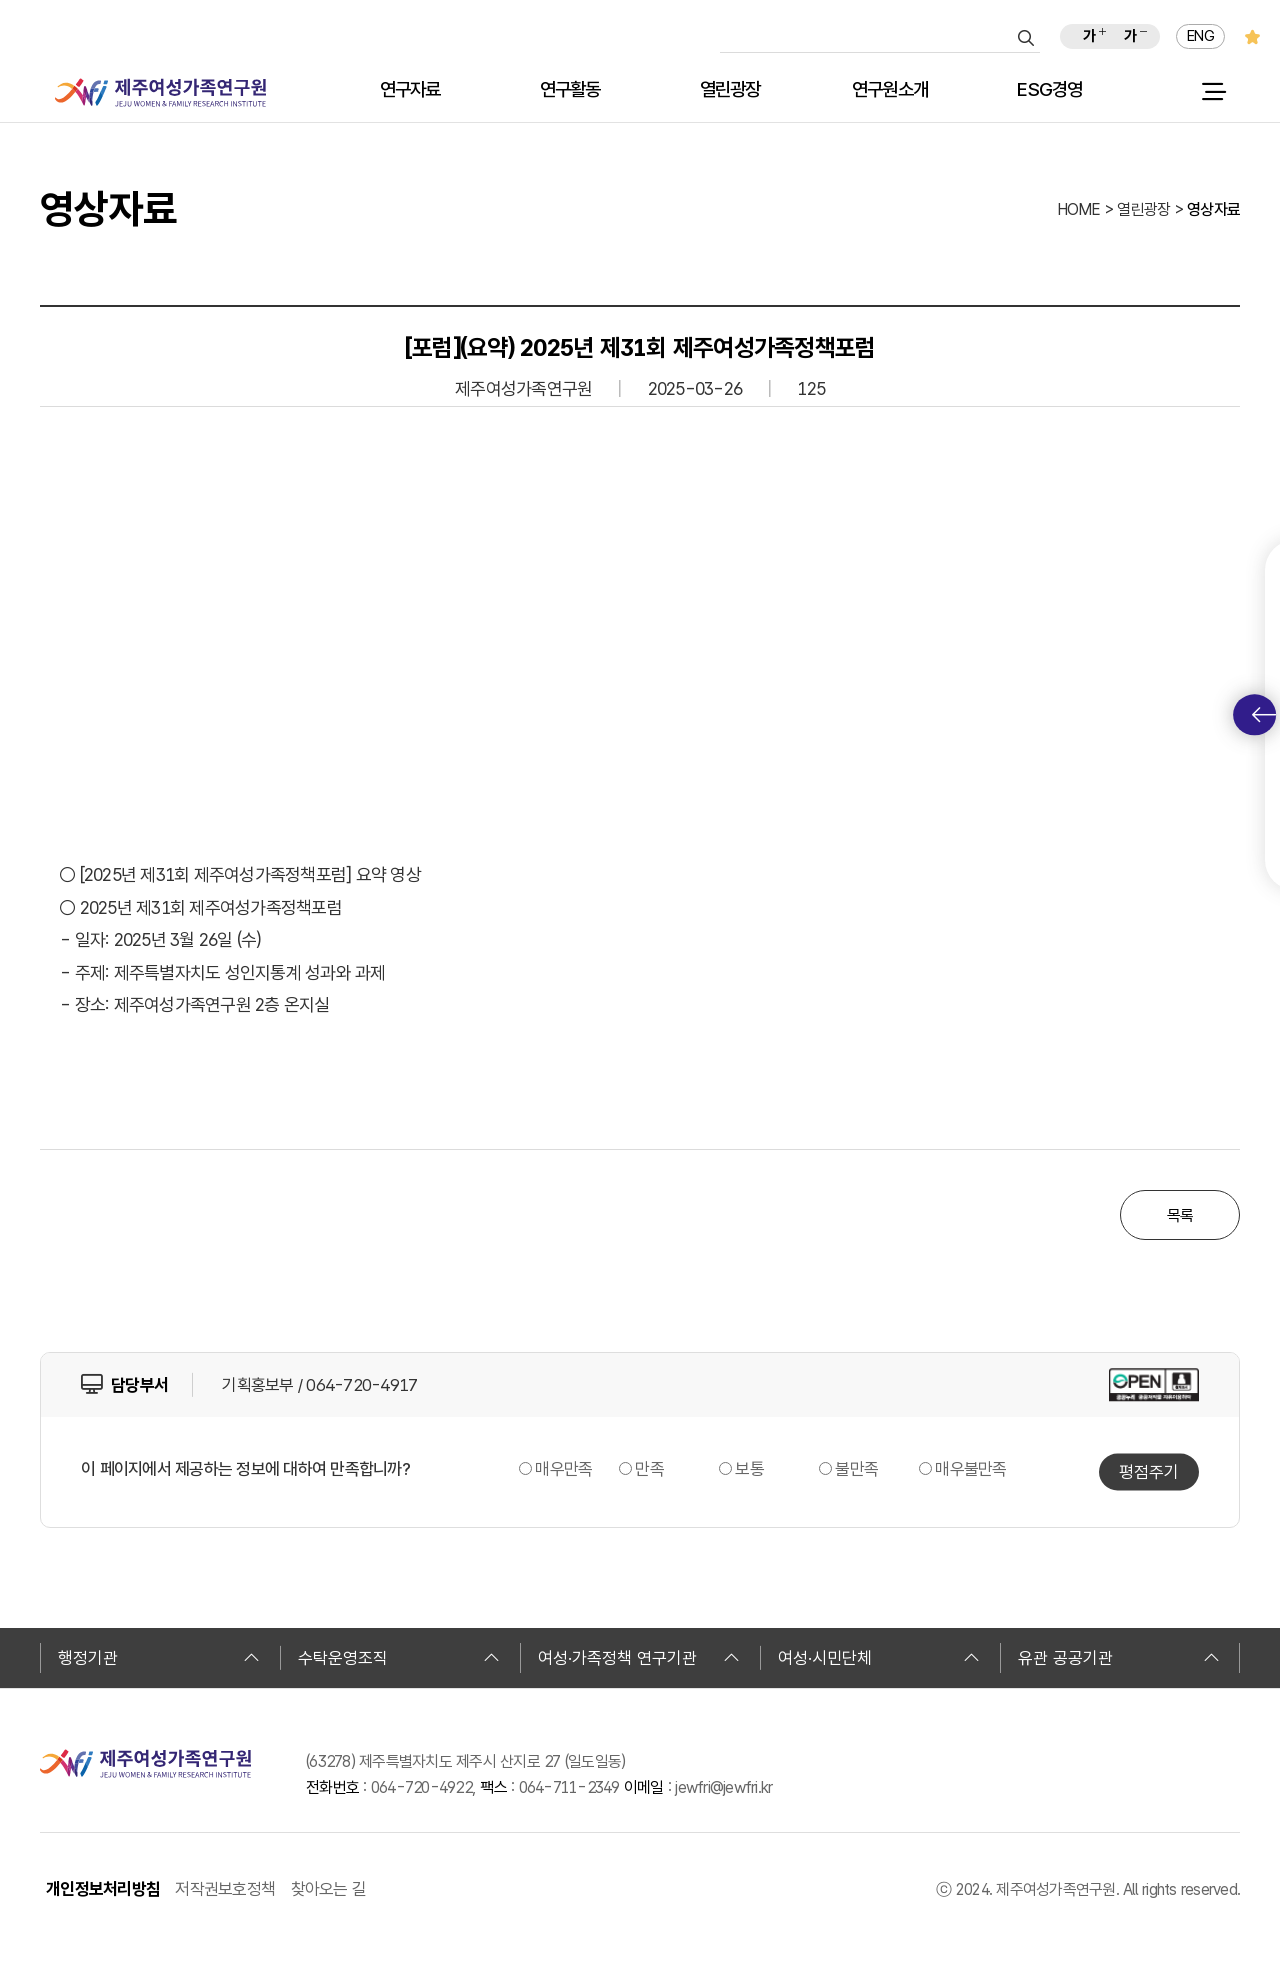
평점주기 (1149, 1471)
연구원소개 (890, 90)
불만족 (856, 1469)
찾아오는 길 (329, 1889)
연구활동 (570, 90)
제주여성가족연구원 (160, 92)
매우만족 (563, 1469)
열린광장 (730, 90)
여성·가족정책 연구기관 (639, 1658)
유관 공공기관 (1119, 1658)
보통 (749, 1469)
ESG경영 (1049, 90)
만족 (649, 1469)
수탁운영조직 (399, 1658)
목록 (1180, 1215)
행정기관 (159, 1658)
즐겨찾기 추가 (1252, 36)
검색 (1026, 38)
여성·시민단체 (879, 1658)
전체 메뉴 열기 (1213, 92)
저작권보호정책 (225, 1889)
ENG (1200, 36)
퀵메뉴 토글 (1264, 715)
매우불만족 (970, 1469)
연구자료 (410, 90)
